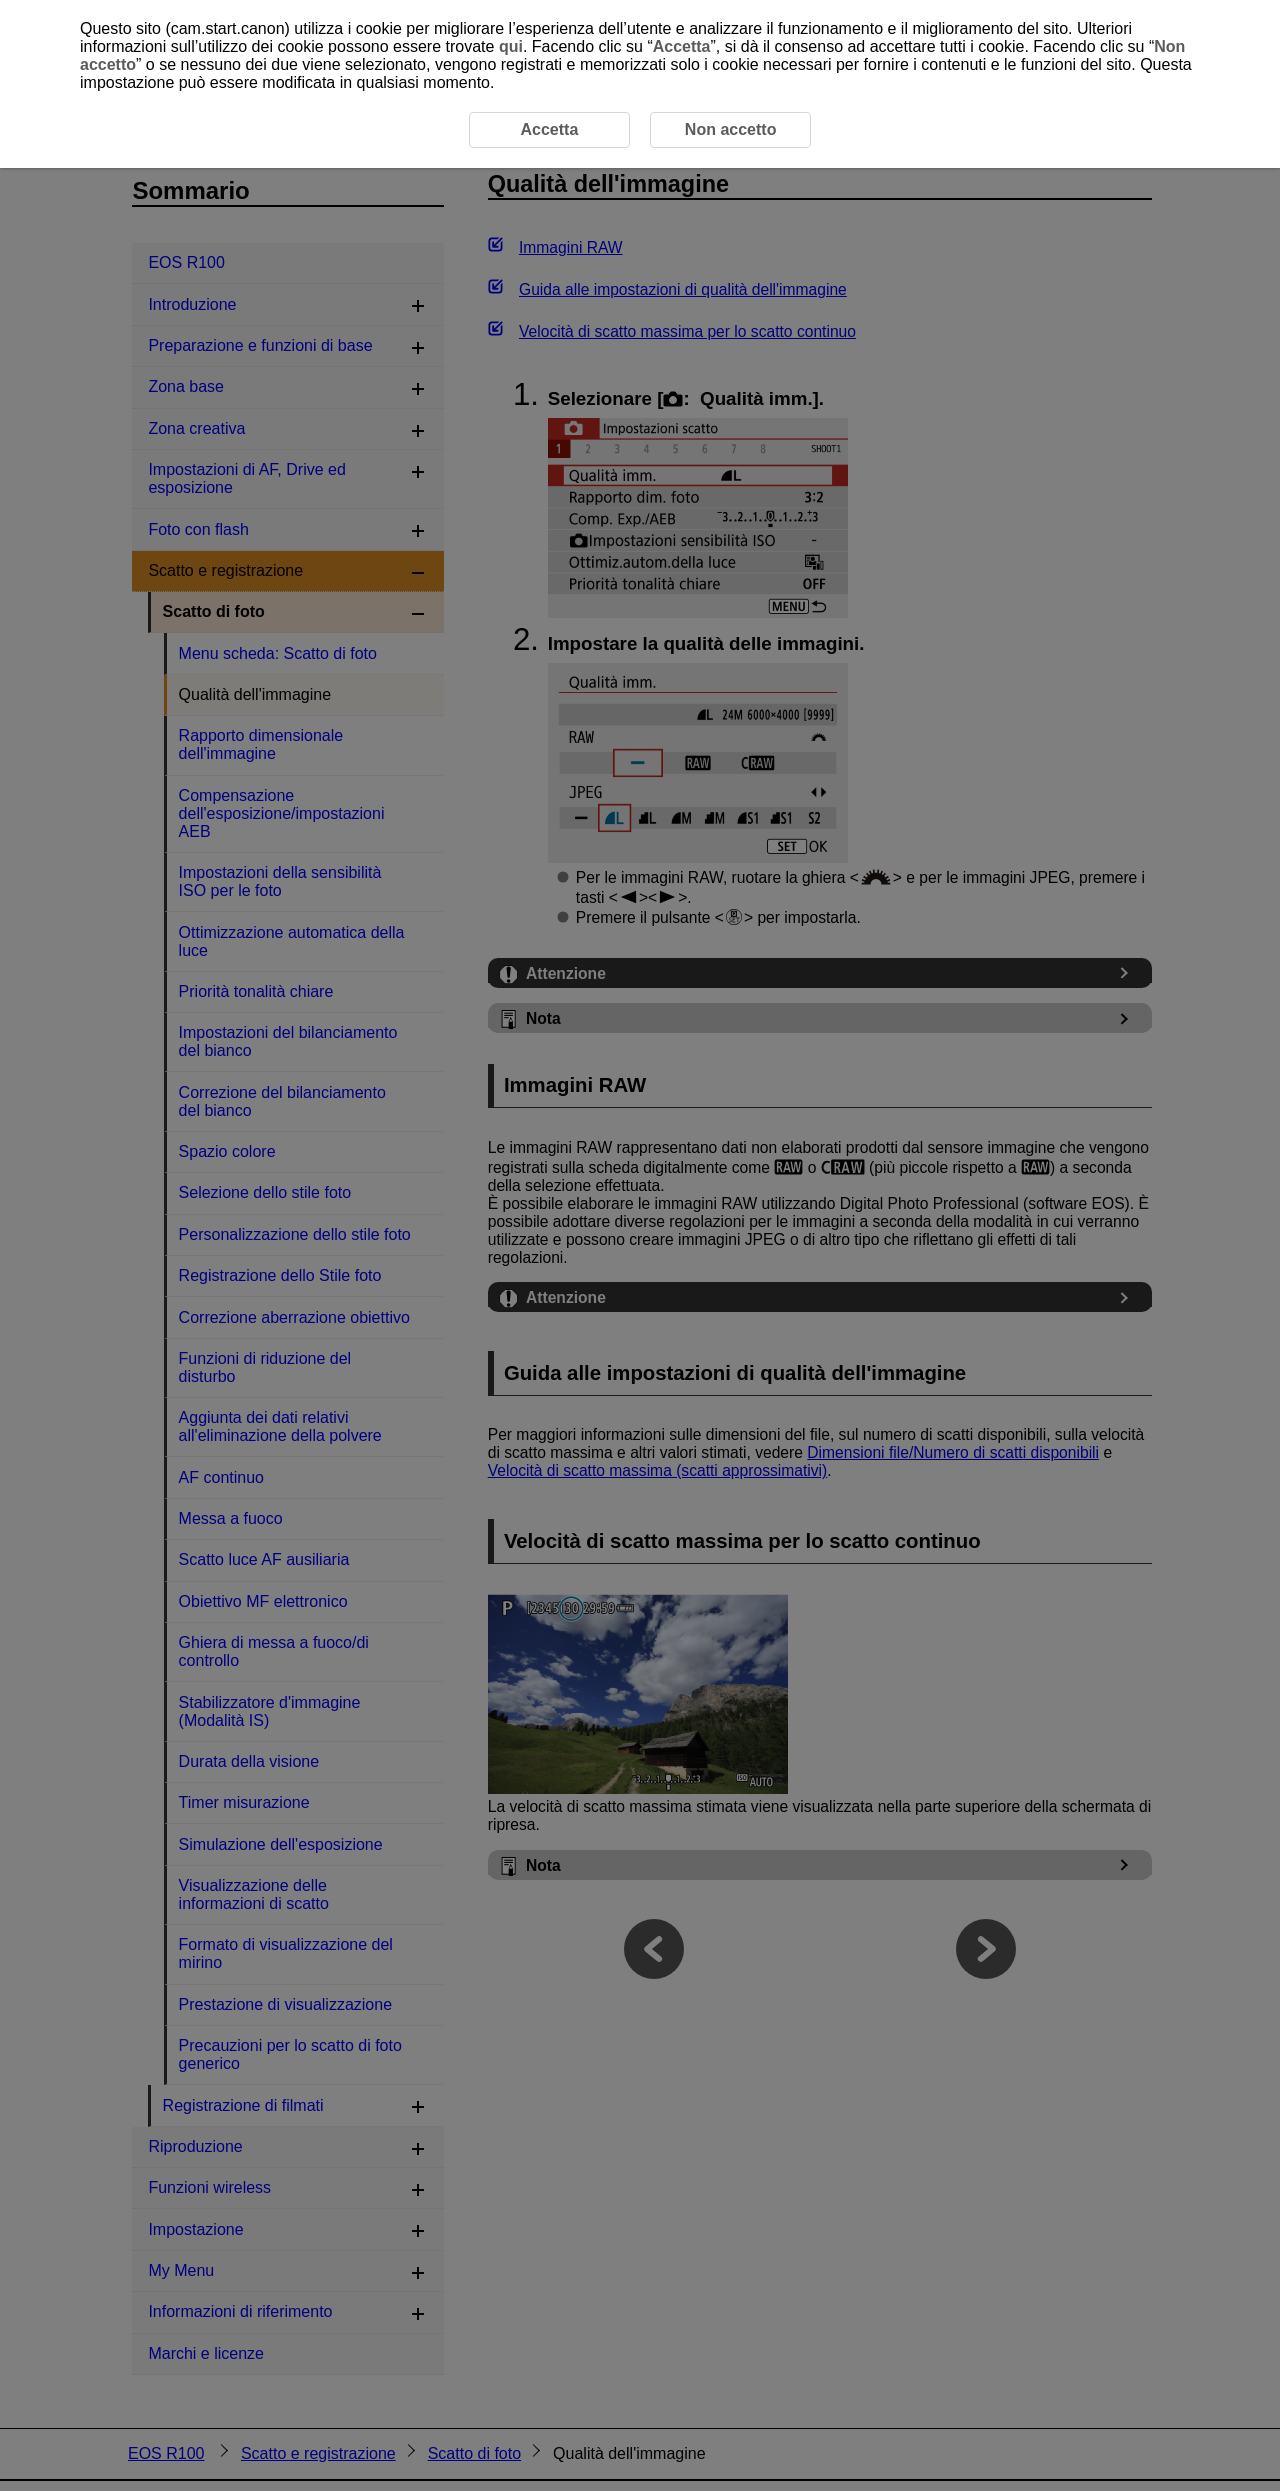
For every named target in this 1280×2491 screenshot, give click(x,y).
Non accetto (731, 129)
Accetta (682, 46)
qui (511, 46)
